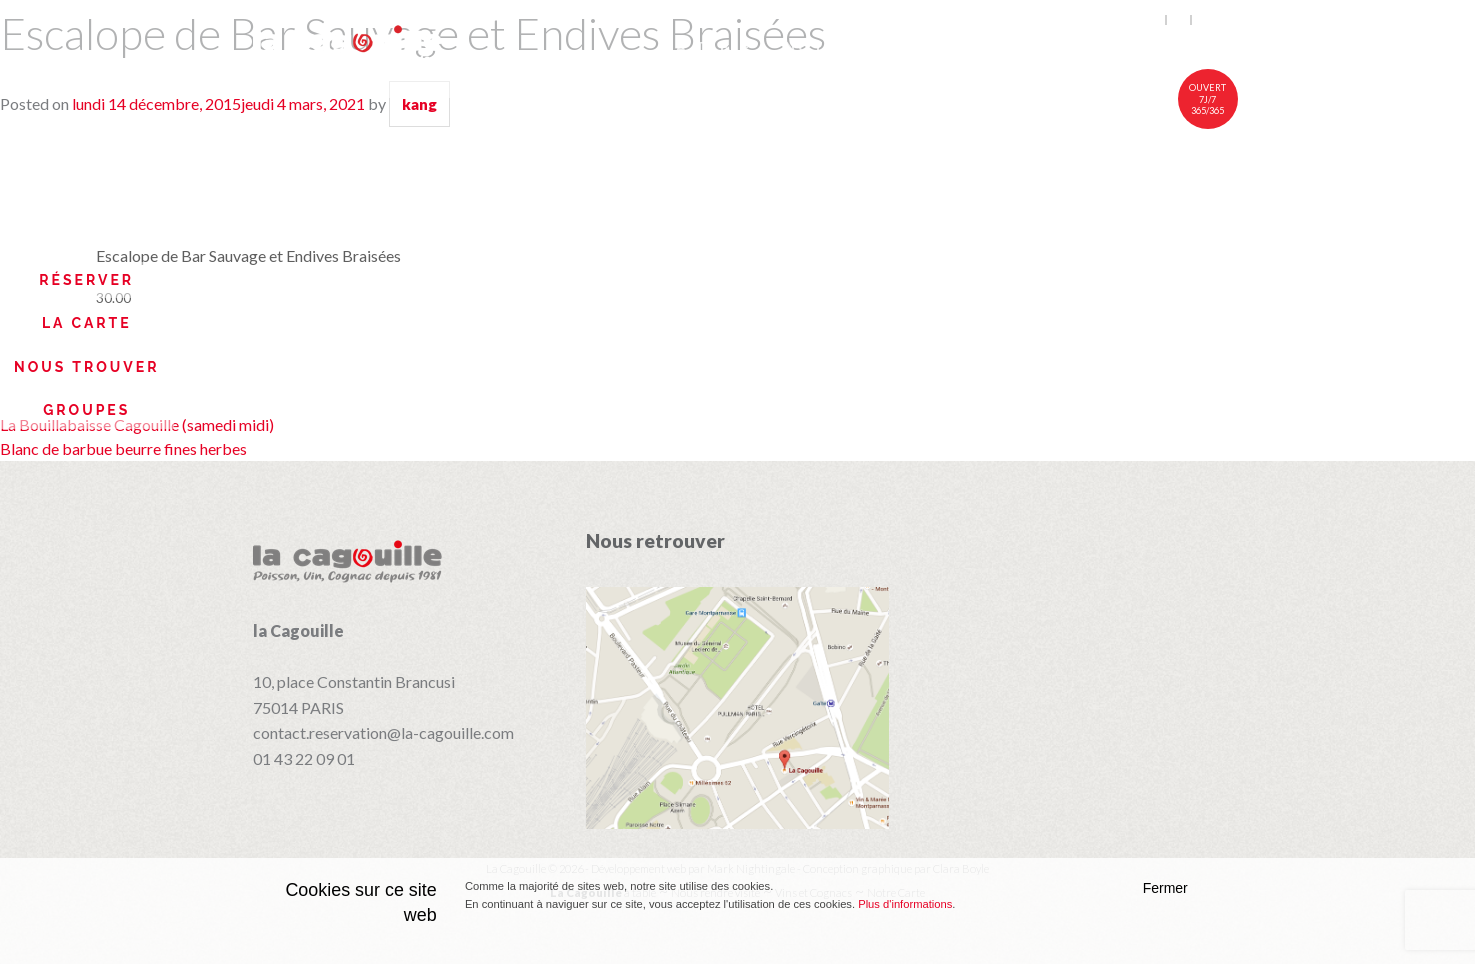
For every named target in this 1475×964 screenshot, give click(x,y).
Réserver (86, 280)
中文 (1208, 20)
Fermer (1165, 888)
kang (419, 104)
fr (1179, 20)
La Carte (87, 323)
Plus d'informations (905, 904)
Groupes (86, 410)
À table (714, 47)
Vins (970, 47)
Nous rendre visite (1123, 47)
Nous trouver (87, 367)
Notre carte (850, 47)
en (1154, 20)
